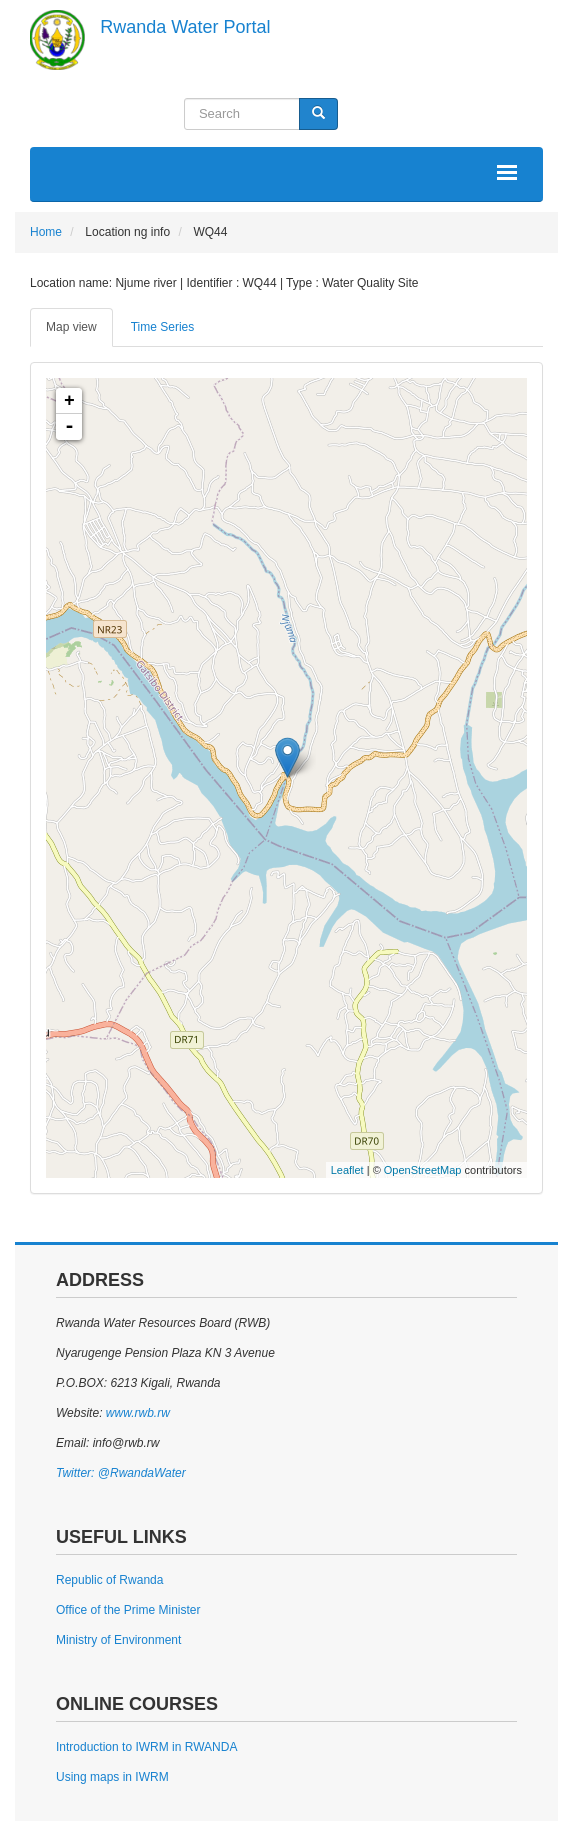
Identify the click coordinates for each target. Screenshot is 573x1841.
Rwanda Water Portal (185, 27)
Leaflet (347, 1170)
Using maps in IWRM (112, 1777)
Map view (71, 327)
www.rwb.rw (135, 1413)
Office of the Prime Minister (128, 1610)
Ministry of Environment (118, 1640)
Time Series (163, 327)
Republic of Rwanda (109, 1580)
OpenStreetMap (423, 1170)
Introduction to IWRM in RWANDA (146, 1747)
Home (46, 232)
